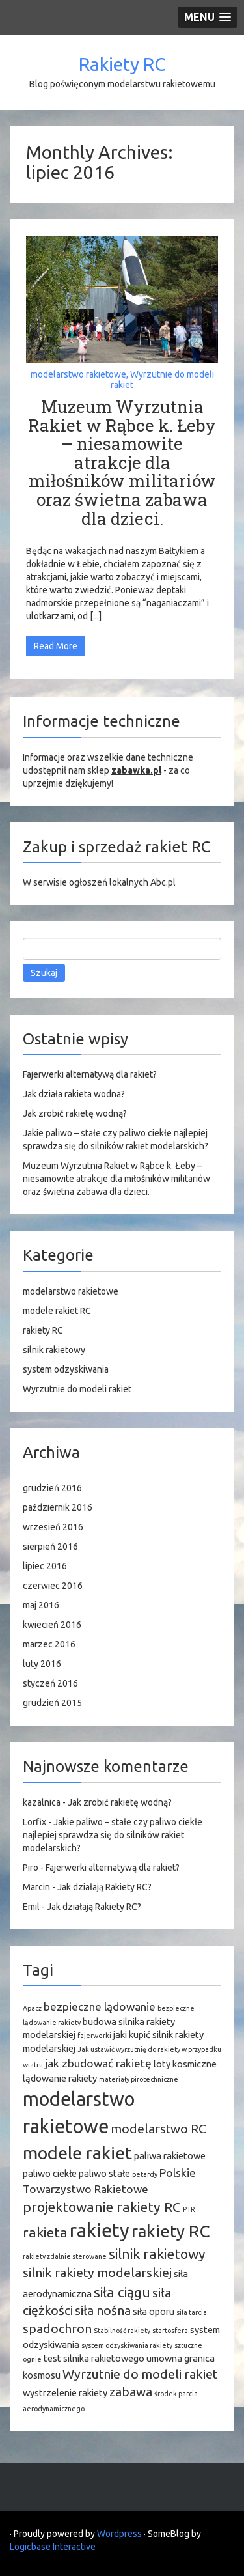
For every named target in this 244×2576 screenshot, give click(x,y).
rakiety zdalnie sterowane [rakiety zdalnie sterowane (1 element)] (65, 2256)
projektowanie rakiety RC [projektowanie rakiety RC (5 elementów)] (102, 2207)
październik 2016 (57, 1507)
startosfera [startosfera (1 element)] (170, 2330)
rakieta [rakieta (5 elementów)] (45, 2232)
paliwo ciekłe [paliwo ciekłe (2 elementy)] (50, 2173)
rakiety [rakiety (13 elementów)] (99, 2230)
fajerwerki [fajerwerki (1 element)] (94, 2035)
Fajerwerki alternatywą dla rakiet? (90, 1074)
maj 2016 (41, 1605)
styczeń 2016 (50, 1683)
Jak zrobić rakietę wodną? (75, 1113)
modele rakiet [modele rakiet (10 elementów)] (77, 2153)
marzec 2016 (49, 1644)
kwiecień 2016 (52, 1624)
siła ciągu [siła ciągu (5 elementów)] (122, 2292)
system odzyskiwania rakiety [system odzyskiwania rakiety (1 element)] (126, 2345)
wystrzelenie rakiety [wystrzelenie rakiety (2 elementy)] (65, 2392)
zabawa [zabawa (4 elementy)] (130, 2392)
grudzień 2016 (52, 1488)
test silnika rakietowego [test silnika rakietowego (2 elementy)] (94, 2358)
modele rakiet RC (57, 1311)
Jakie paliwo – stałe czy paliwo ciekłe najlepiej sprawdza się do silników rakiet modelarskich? (112, 1835)
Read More (55, 646)
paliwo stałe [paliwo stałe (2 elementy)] (104, 2173)
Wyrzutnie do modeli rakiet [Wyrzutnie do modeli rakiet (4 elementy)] (139, 2374)
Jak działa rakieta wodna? (74, 1094)
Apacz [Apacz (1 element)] (32, 2008)
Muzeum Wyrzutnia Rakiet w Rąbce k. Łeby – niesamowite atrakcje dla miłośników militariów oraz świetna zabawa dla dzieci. (122, 462)
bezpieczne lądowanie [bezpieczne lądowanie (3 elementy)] (100, 2006)
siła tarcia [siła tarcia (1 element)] (191, 2312)
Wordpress (119, 2533)
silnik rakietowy (54, 1350)
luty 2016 (42, 1664)
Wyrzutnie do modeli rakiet (162, 379)
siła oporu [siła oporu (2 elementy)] (153, 2311)
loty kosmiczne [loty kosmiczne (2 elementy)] (185, 2063)
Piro (30, 1867)
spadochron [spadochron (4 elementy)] (57, 2328)
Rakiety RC (122, 64)
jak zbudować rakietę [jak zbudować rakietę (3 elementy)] (98, 2063)
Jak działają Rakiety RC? (104, 1887)
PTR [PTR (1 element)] (189, 2209)
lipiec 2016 (45, 1566)
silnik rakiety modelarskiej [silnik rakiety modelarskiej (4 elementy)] (97, 2272)
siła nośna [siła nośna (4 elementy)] (103, 2310)
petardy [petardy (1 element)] (144, 2174)
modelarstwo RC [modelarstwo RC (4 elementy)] (158, 2128)
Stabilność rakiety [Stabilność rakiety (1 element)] (122, 2330)
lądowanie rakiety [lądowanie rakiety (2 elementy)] (60, 2078)
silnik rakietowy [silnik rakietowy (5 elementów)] (157, 2253)
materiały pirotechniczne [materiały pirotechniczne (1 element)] (138, 2079)
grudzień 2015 (52, 1703)
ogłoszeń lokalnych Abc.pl (122, 882)
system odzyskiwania (66, 1369)
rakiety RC (43, 1330)
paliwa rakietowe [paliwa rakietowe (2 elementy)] (170, 2155)
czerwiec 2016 (53, 1585)
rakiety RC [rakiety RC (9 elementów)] (170, 2231)
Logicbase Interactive (53, 2546)
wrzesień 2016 (53, 1527)
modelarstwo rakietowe (78, 374)
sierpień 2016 (50, 1546)
